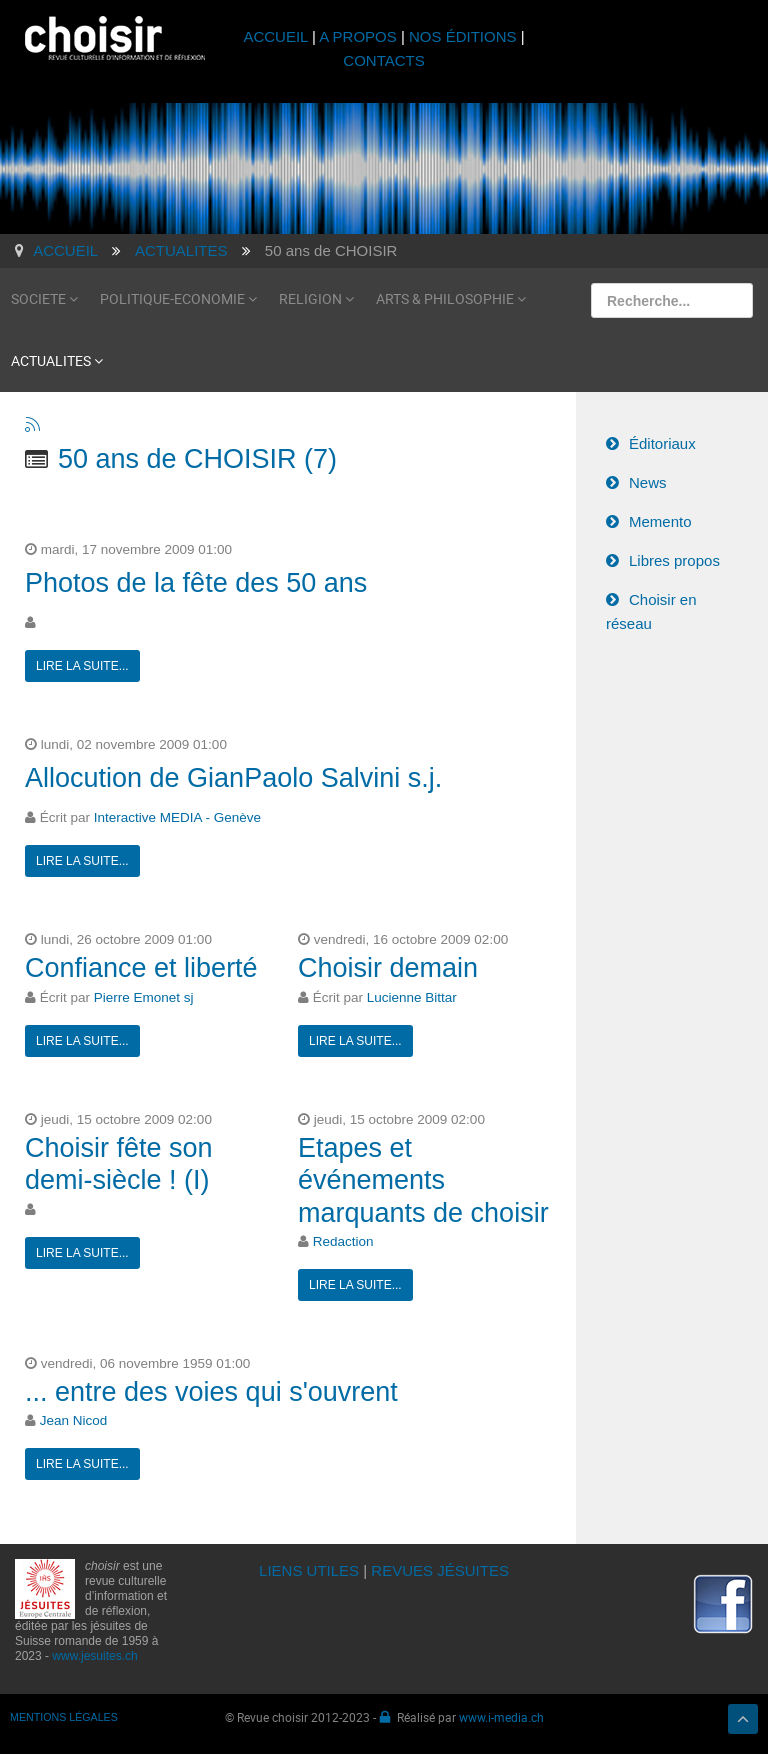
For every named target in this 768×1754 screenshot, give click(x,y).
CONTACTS (383, 60)
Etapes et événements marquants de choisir (423, 1180)
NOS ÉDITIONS (463, 36)
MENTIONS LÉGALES (64, 1717)
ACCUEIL (277, 36)
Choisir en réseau (651, 611)
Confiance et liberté (141, 968)
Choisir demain (388, 968)
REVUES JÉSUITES (440, 1570)
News (648, 482)
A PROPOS (358, 36)
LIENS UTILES (309, 1570)
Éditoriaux (662, 443)
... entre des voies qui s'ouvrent (211, 1392)
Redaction (343, 1241)
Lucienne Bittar (412, 997)
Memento (660, 521)
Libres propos (674, 560)
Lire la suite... (82, 666)
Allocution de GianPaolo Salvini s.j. (233, 778)
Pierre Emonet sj (144, 997)
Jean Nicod (74, 1420)
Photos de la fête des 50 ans (196, 583)
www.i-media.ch (501, 1717)
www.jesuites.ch (94, 1656)
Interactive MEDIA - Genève (177, 817)
